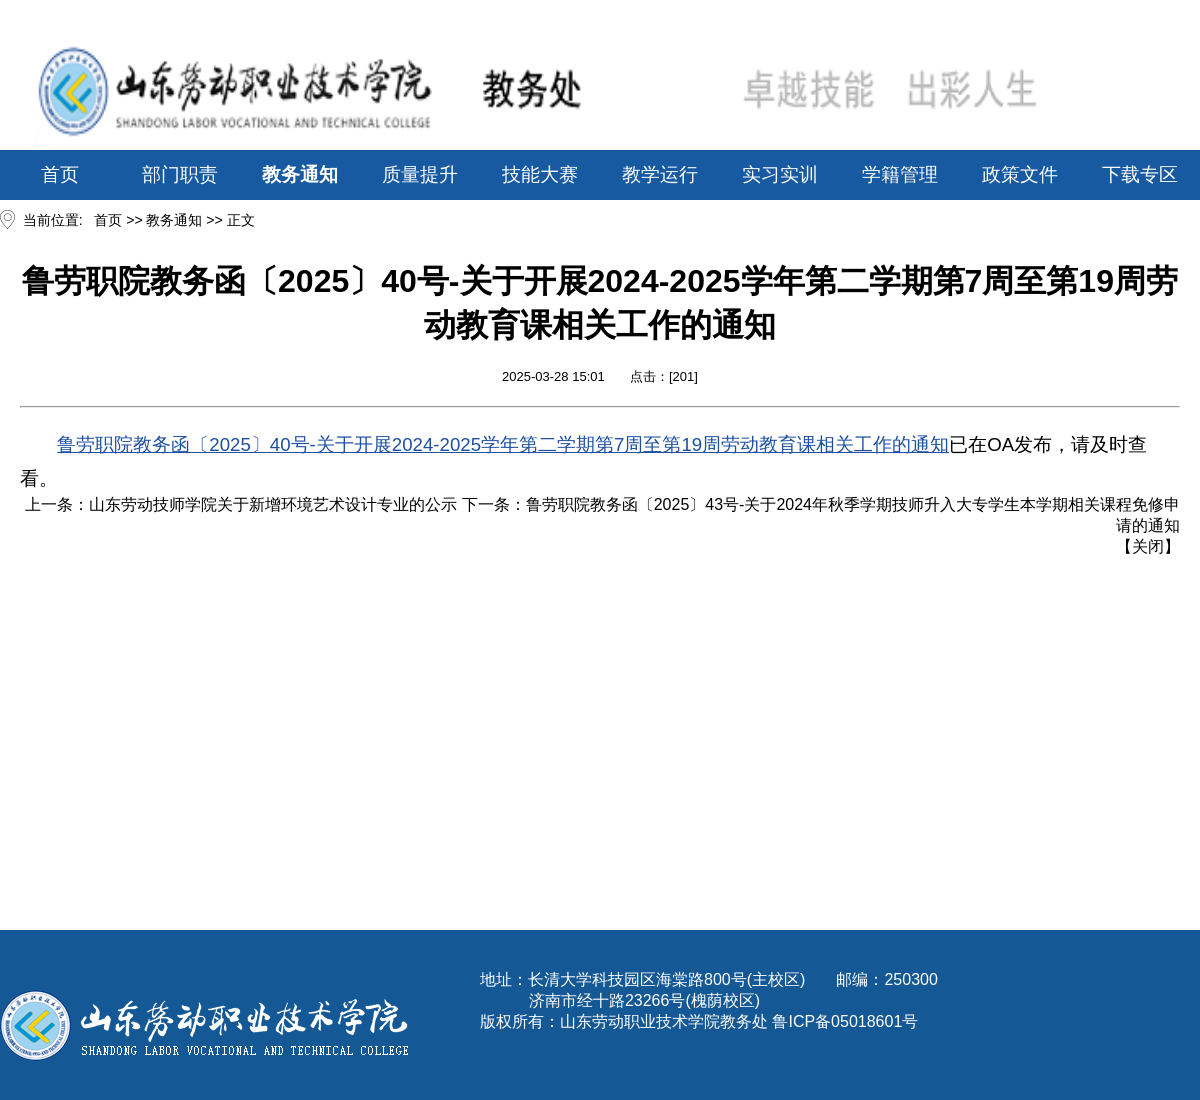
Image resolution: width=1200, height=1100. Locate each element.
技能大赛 (540, 174)
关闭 (1148, 546)
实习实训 (780, 174)
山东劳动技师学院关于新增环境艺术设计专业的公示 (273, 504)
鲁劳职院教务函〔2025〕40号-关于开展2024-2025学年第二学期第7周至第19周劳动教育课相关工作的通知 (503, 444)
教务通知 (300, 174)
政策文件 (1020, 174)
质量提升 (420, 174)
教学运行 (660, 174)
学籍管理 (900, 174)
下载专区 (1140, 174)
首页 (60, 174)
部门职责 (180, 174)
